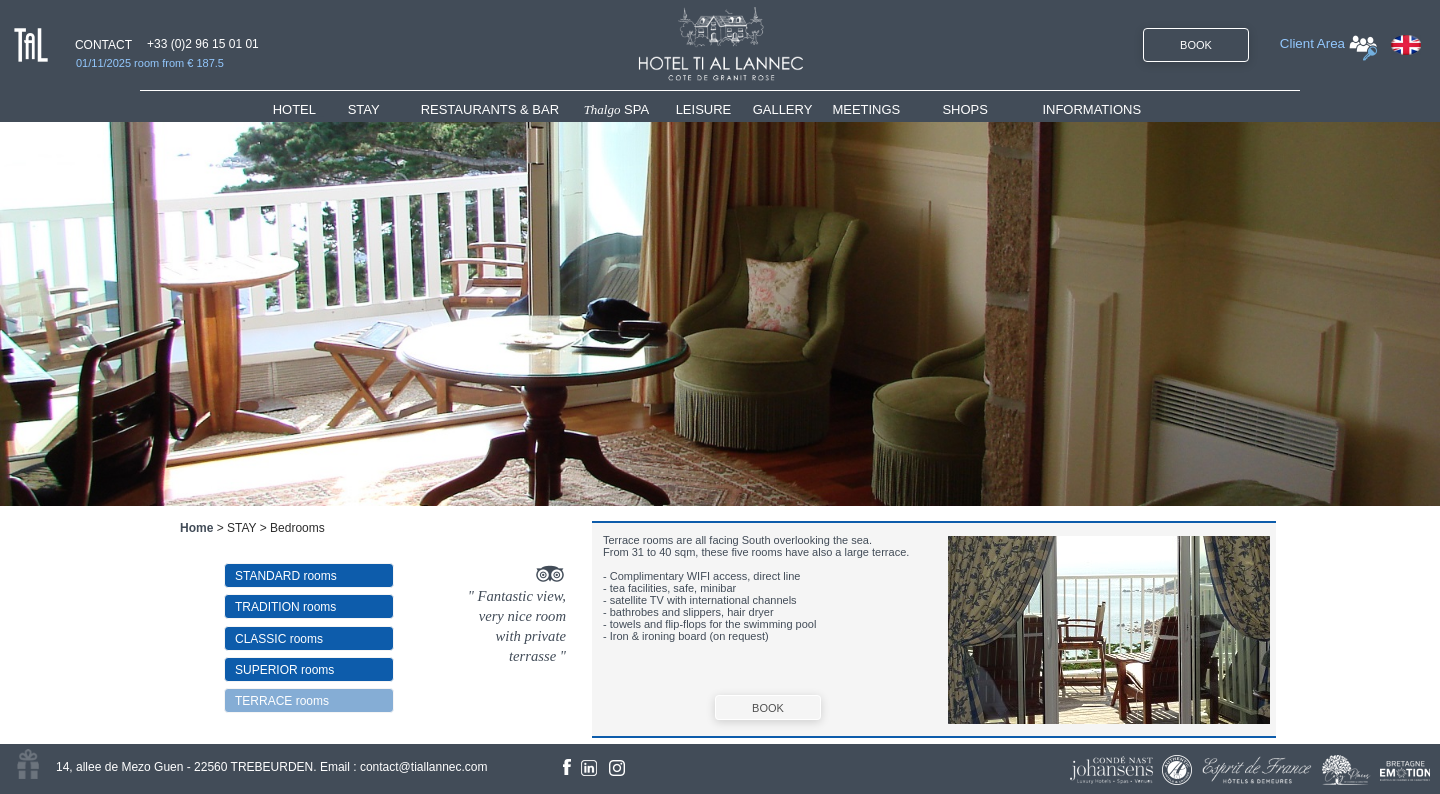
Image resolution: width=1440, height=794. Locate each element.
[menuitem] (310, 109)
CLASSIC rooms (279, 639)
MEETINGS (866, 109)
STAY (364, 109)
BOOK (1196, 45)
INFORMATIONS (1091, 109)
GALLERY (783, 109)
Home (196, 528)
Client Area (1312, 43)
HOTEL (298, 109)
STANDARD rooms (286, 576)
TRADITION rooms (285, 607)
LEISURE (704, 109)
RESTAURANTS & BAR (490, 109)
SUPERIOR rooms (284, 670)
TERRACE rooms (282, 701)
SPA (617, 109)
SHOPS (965, 109)
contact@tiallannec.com (424, 767)
